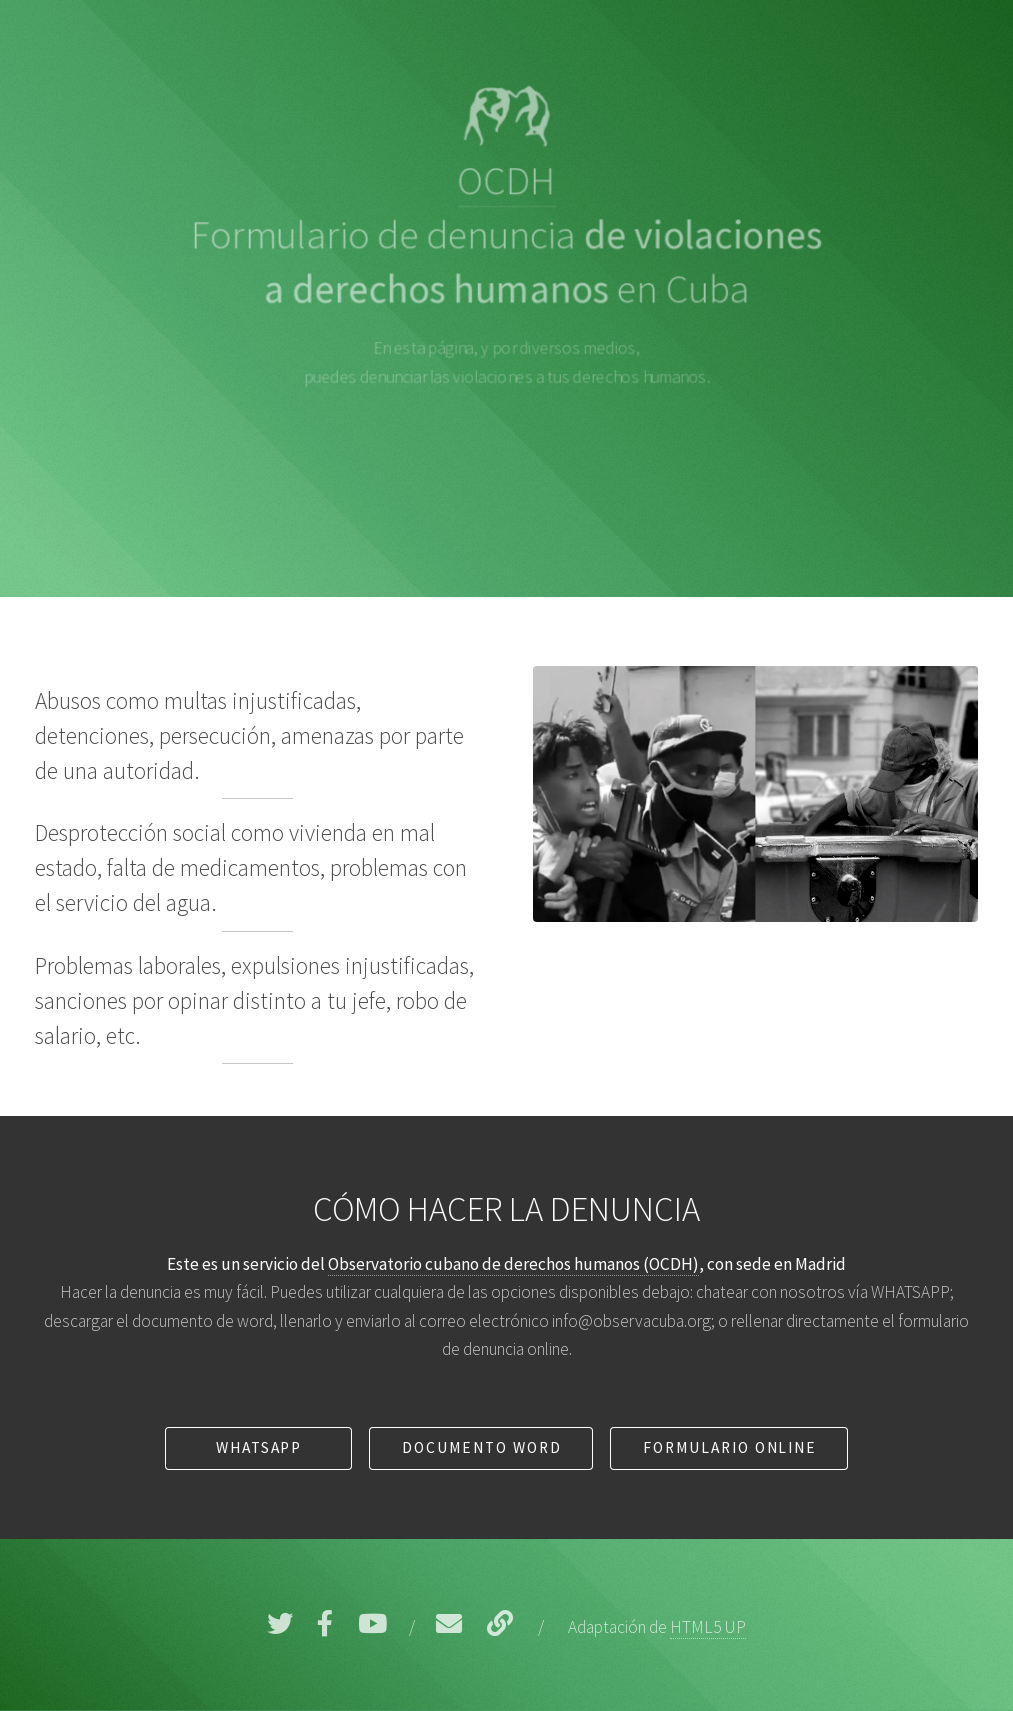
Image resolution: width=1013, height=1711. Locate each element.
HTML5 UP (708, 1627)
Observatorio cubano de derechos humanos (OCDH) (513, 1264)
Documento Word (481, 1447)
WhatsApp (259, 1447)
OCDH (506, 180)
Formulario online (730, 1447)
